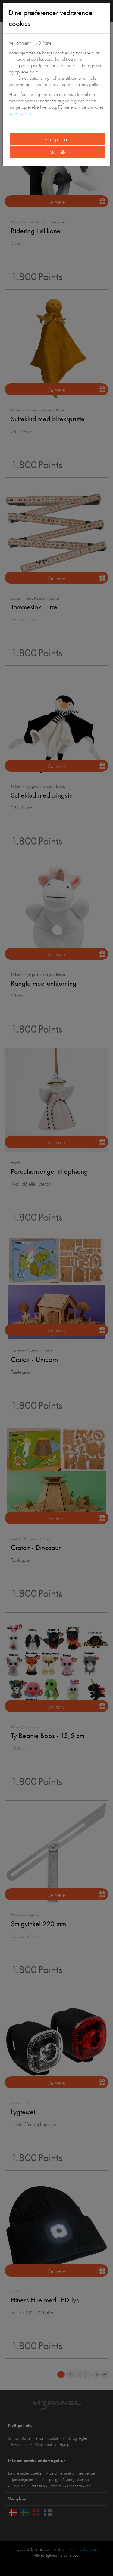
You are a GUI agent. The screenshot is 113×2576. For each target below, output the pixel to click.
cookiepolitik (20, 113)
